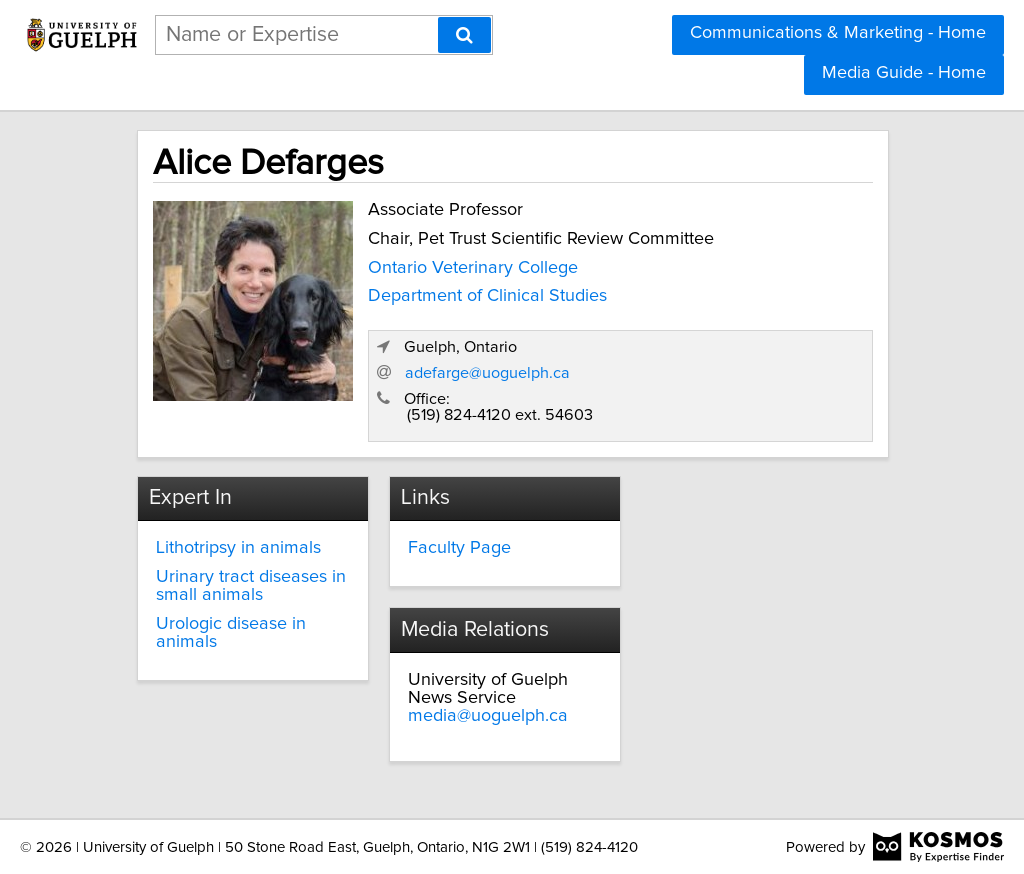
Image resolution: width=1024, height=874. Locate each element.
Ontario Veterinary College (473, 268)
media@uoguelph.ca (488, 716)
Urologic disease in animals (231, 633)
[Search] (464, 35)
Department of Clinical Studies (487, 296)
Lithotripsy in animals (238, 548)
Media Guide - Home (904, 73)
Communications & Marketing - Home (838, 33)
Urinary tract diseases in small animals (251, 586)
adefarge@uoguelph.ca (487, 373)
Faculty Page (459, 548)
